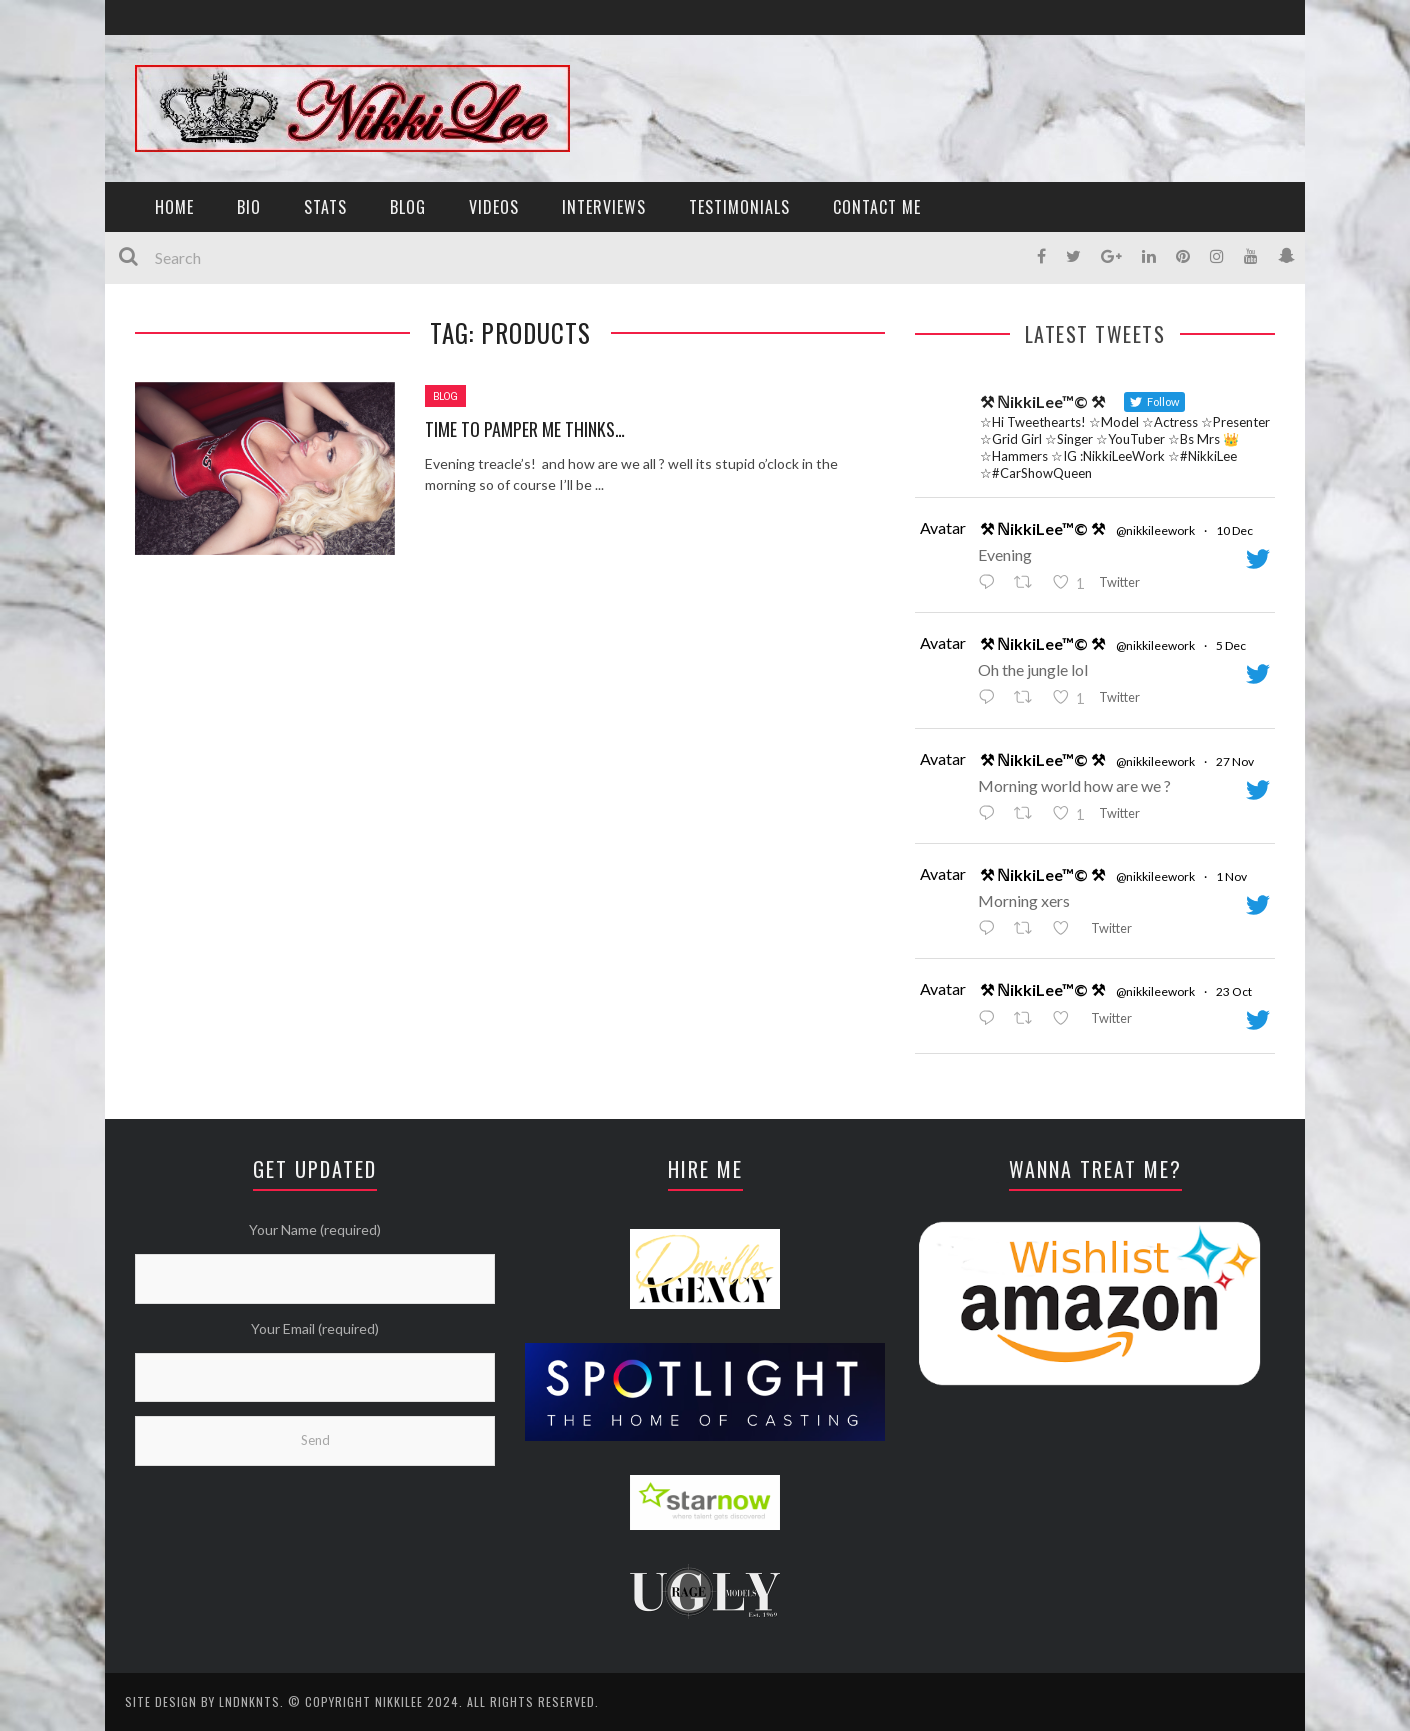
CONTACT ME (877, 207)
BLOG (408, 207)
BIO (249, 207)
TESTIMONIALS (739, 207)
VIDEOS (494, 207)
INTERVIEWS (604, 207)
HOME (174, 207)
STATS (325, 207)
